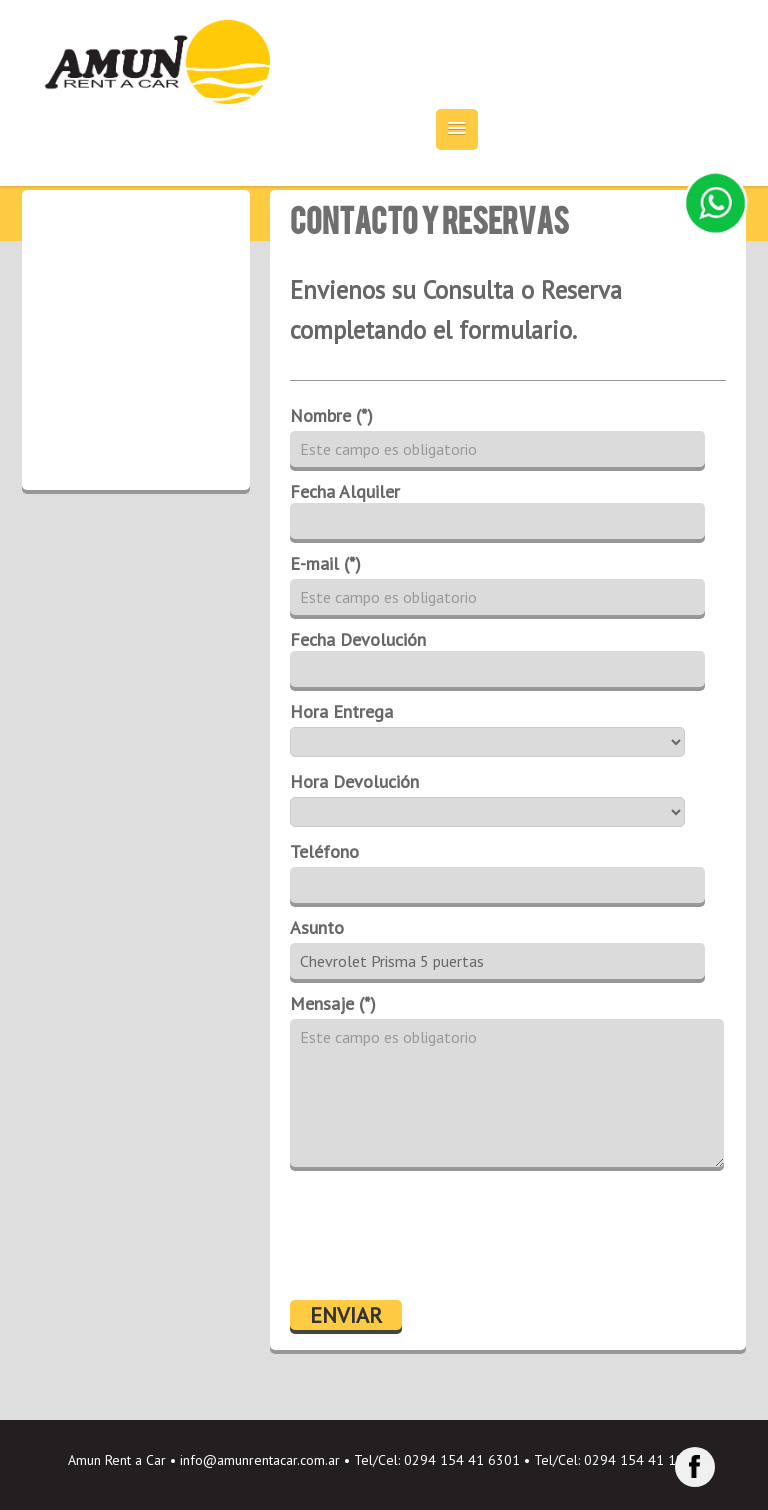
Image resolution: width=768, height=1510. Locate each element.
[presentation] (442, 1236)
